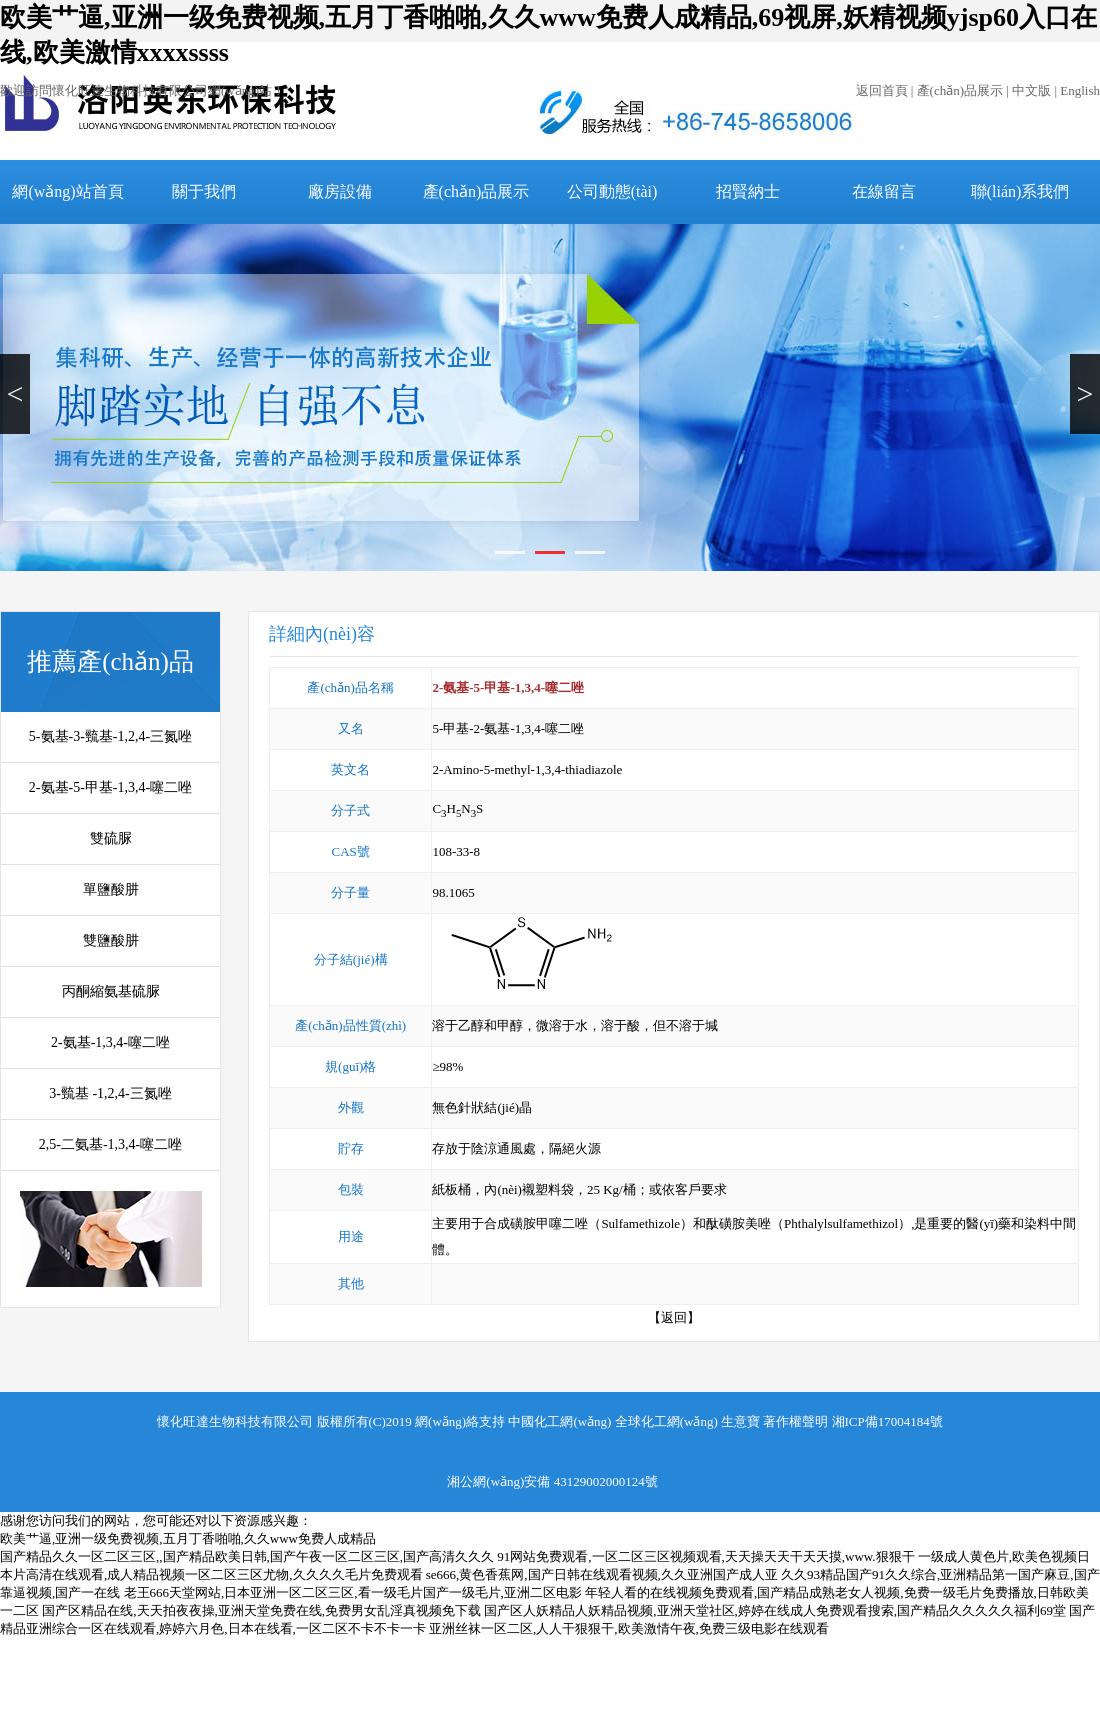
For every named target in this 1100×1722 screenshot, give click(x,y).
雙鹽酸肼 (111, 940)
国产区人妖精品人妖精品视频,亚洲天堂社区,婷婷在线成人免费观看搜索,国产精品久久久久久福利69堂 (775, 1610)
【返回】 (674, 1317)
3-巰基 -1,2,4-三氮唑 (110, 1093)
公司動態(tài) (612, 191)
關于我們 (204, 191)
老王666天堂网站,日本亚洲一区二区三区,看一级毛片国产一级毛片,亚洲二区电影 (353, 1592)
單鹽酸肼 (111, 889)
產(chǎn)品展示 (960, 90)
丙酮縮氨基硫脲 (111, 991)
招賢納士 (748, 191)
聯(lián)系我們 (1020, 191)
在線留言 (884, 191)
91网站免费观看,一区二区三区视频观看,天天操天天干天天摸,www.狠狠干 (705, 1556)
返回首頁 (882, 90)
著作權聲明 (795, 1421)
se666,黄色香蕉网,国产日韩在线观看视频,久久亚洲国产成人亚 (602, 1574)
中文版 (1031, 90)
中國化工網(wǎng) (559, 1421)
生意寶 (740, 1421)
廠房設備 (340, 191)
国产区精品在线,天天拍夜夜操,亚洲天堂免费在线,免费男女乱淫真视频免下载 (261, 1610)
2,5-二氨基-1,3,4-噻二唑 (111, 1144)
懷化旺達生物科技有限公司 (235, 1421)
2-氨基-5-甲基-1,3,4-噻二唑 (110, 787)
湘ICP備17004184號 (887, 1421)
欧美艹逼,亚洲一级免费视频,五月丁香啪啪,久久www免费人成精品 (188, 1538)
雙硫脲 (111, 838)
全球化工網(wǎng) (666, 1421)
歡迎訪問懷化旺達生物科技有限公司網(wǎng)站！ (142, 90)
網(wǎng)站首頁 (67, 191)
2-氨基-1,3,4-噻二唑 (110, 1042)
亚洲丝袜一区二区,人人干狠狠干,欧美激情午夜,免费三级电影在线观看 (629, 1628)
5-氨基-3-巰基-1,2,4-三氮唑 (110, 736)
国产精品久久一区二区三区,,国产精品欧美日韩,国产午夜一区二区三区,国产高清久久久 (247, 1556)
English (1080, 90)
